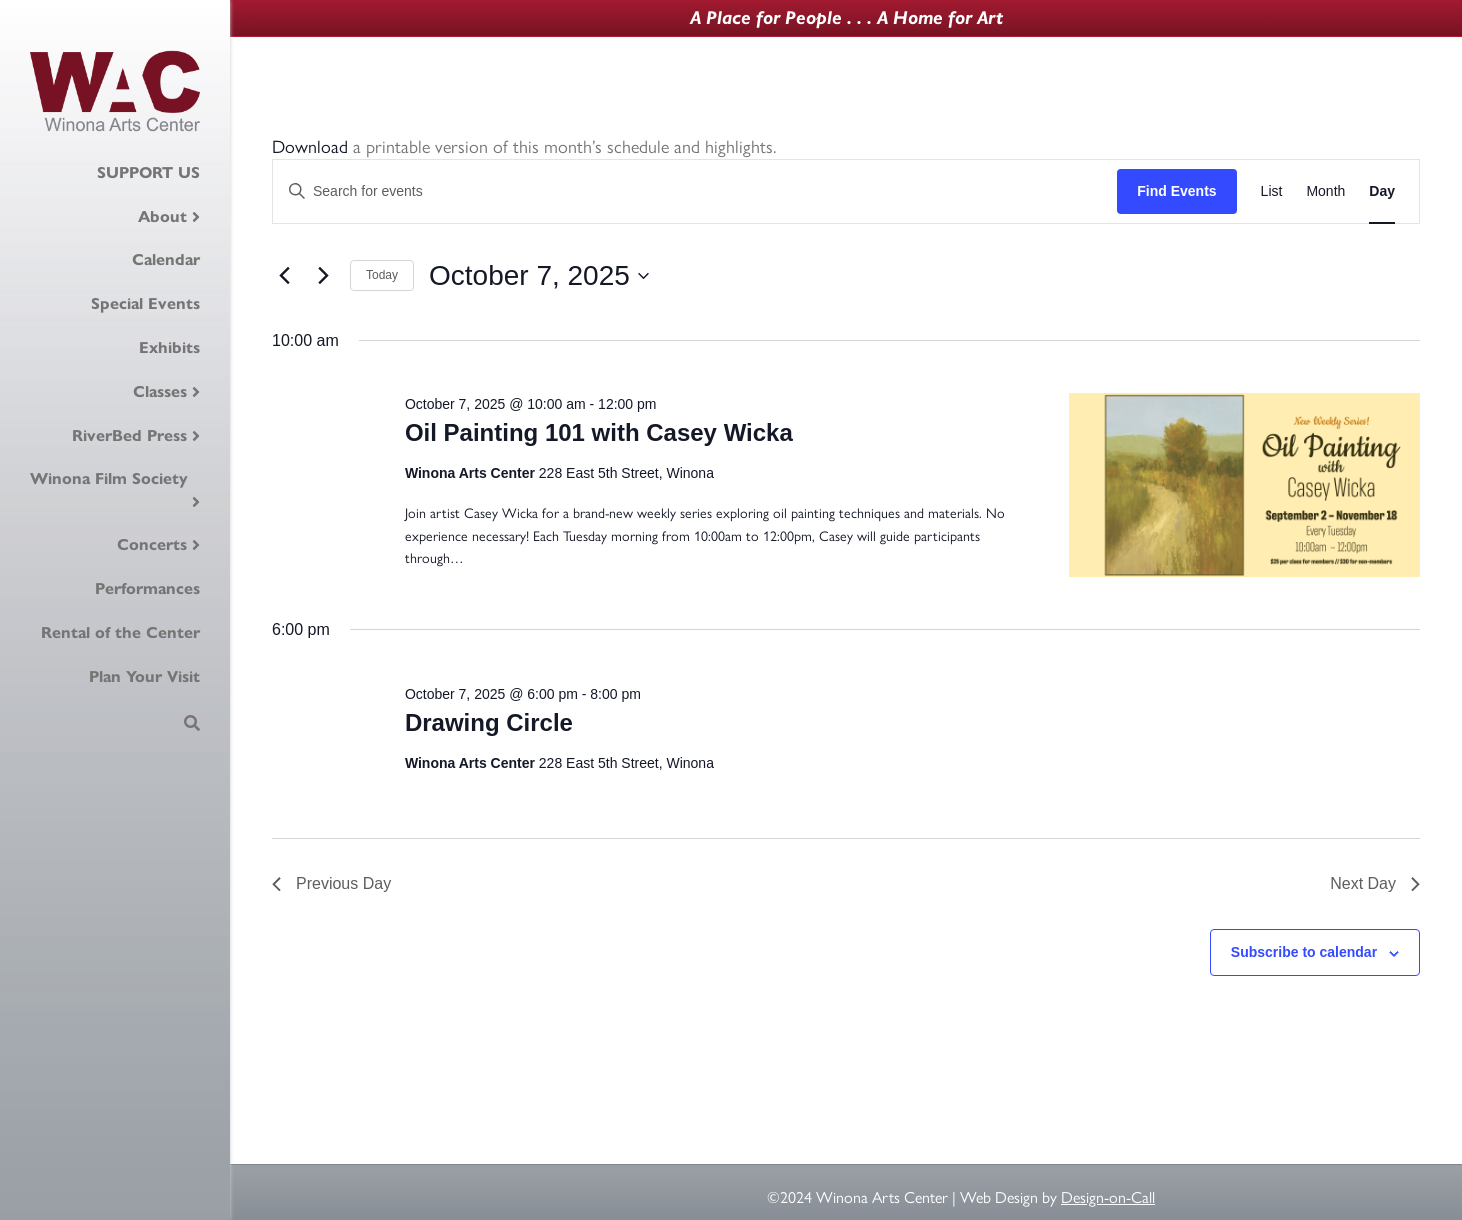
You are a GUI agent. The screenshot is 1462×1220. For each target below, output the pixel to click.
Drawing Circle (489, 722)
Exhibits (169, 347)
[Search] (192, 723)
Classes (160, 391)
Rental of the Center (120, 632)
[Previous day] (284, 276)
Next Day (1375, 883)
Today (382, 275)
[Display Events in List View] (1272, 191)
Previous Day (331, 883)
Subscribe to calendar (1304, 952)
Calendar (166, 259)
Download (310, 145)
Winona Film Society (109, 478)
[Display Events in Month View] (1325, 191)
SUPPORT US (148, 172)
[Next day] (323, 276)
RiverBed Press (129, 435)
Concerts (152, 544)
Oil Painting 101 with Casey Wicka (599, 432)
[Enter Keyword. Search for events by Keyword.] (695, 191)
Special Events (145, 303)
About (162, 216)
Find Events (1176, 191)
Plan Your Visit (144, 676)
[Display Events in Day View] (1382, 191)
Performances (147, 588)
